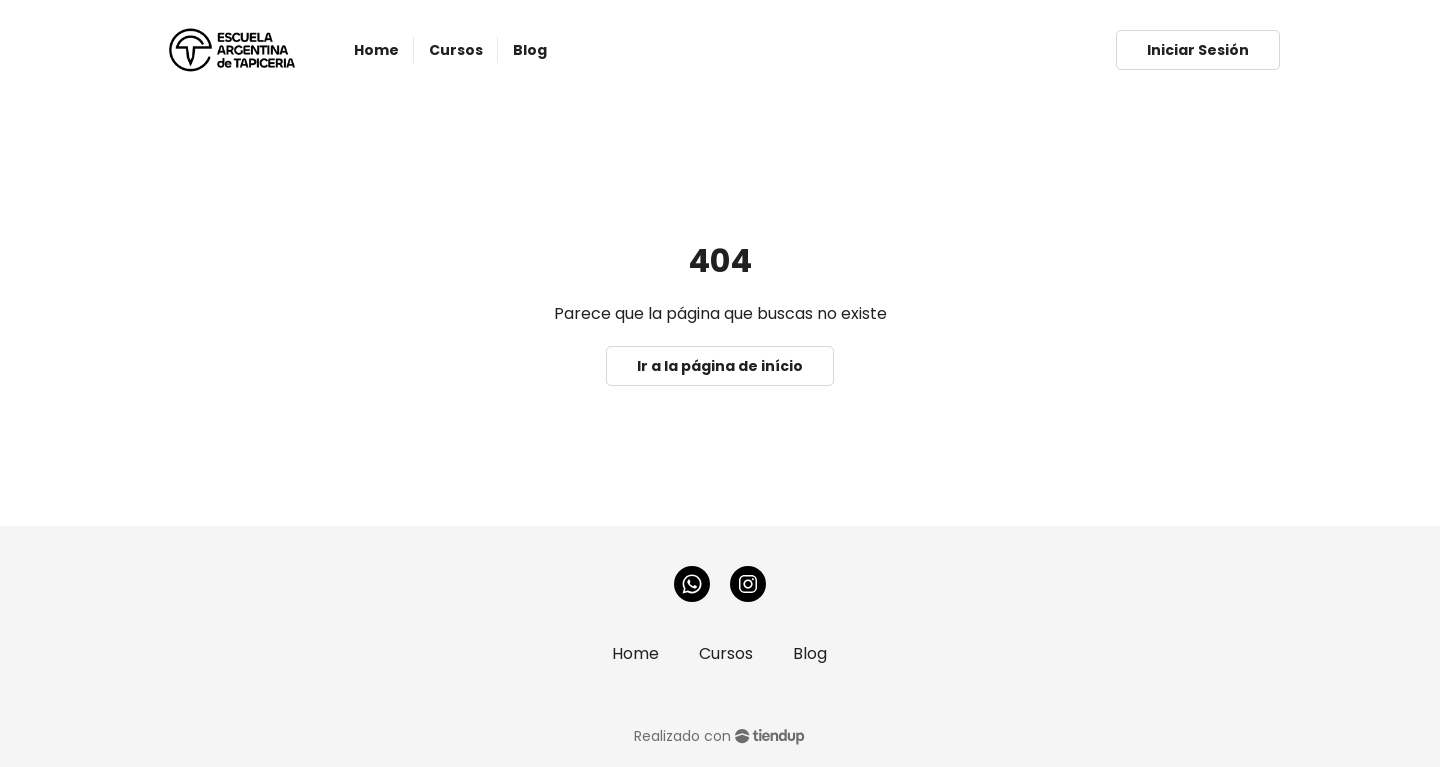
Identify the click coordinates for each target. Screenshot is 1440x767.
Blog (810, 653)
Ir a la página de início (720, 366)
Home (635, 653)
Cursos (726, 653)
